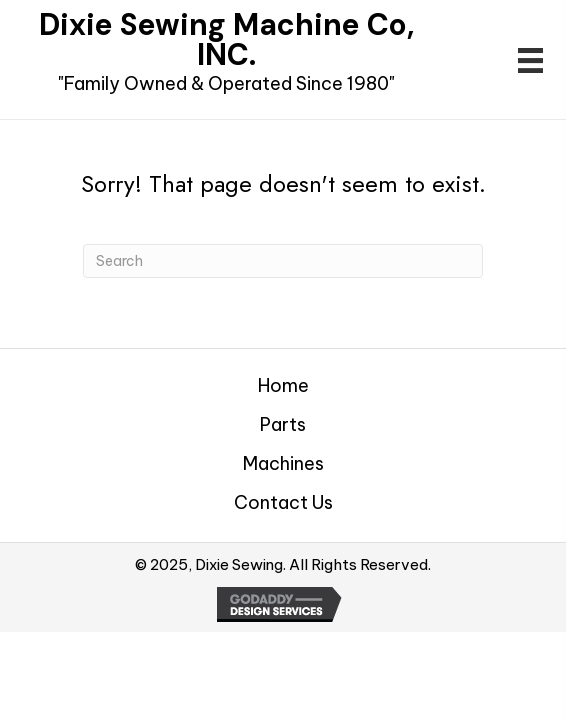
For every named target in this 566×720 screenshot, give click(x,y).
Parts (283, 425)
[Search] (283, 261)
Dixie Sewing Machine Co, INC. (226, 39)
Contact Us (283, 503)
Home (283, 386)
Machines (283, 464)
